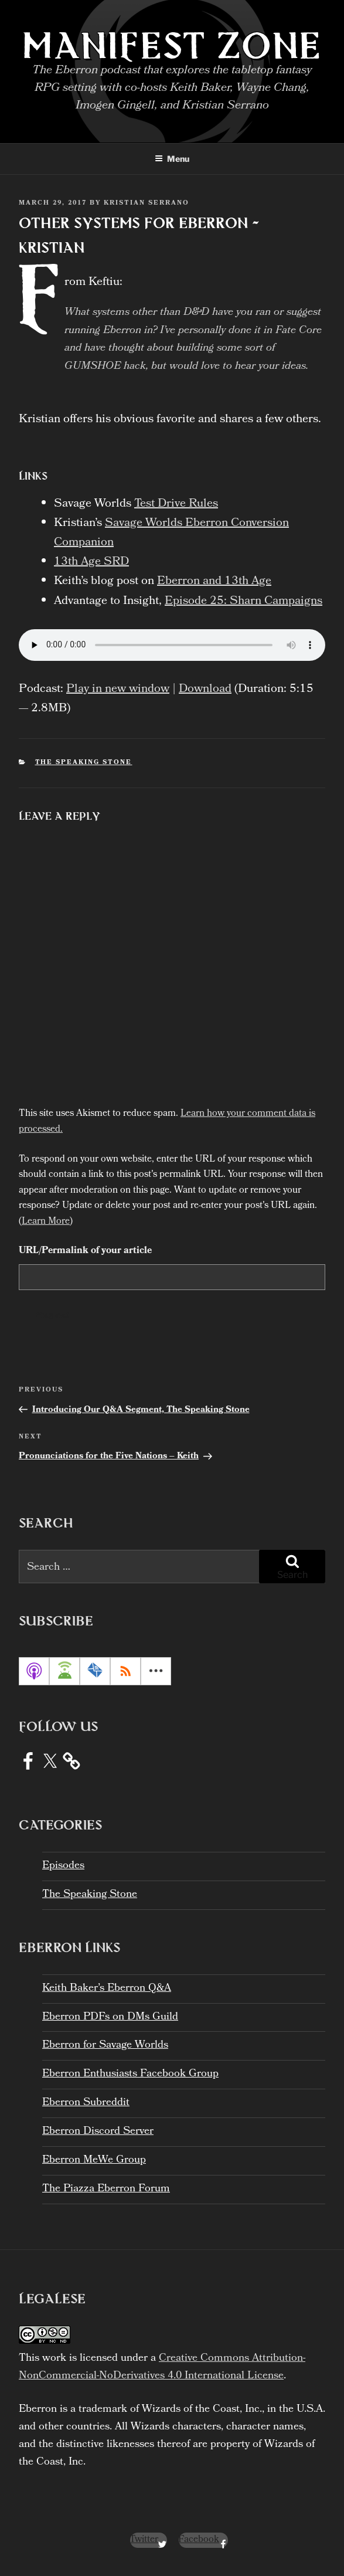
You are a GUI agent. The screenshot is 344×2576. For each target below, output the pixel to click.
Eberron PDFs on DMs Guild (110, 2017)
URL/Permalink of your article (85, 1251)
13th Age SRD (91, 562)
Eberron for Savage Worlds (105, 2046)
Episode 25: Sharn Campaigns (243, 602)
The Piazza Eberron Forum (106, 2189)
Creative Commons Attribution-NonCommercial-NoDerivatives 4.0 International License (162, 2367)
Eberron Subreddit (86, 2103)
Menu (172, 159)
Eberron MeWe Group (94, 2160)
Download (205, 690)
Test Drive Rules (176, 504)
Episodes (63, 1866)
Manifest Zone (172, 44)
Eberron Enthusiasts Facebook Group (130, 2074)
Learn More (46, 1222)
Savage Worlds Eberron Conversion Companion (171, 533)
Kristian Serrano (146, 203)
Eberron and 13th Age (214, 582)
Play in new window (117, 690)
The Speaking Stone (83, 763)
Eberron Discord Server (98, 2132)
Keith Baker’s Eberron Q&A (106, 1989)
